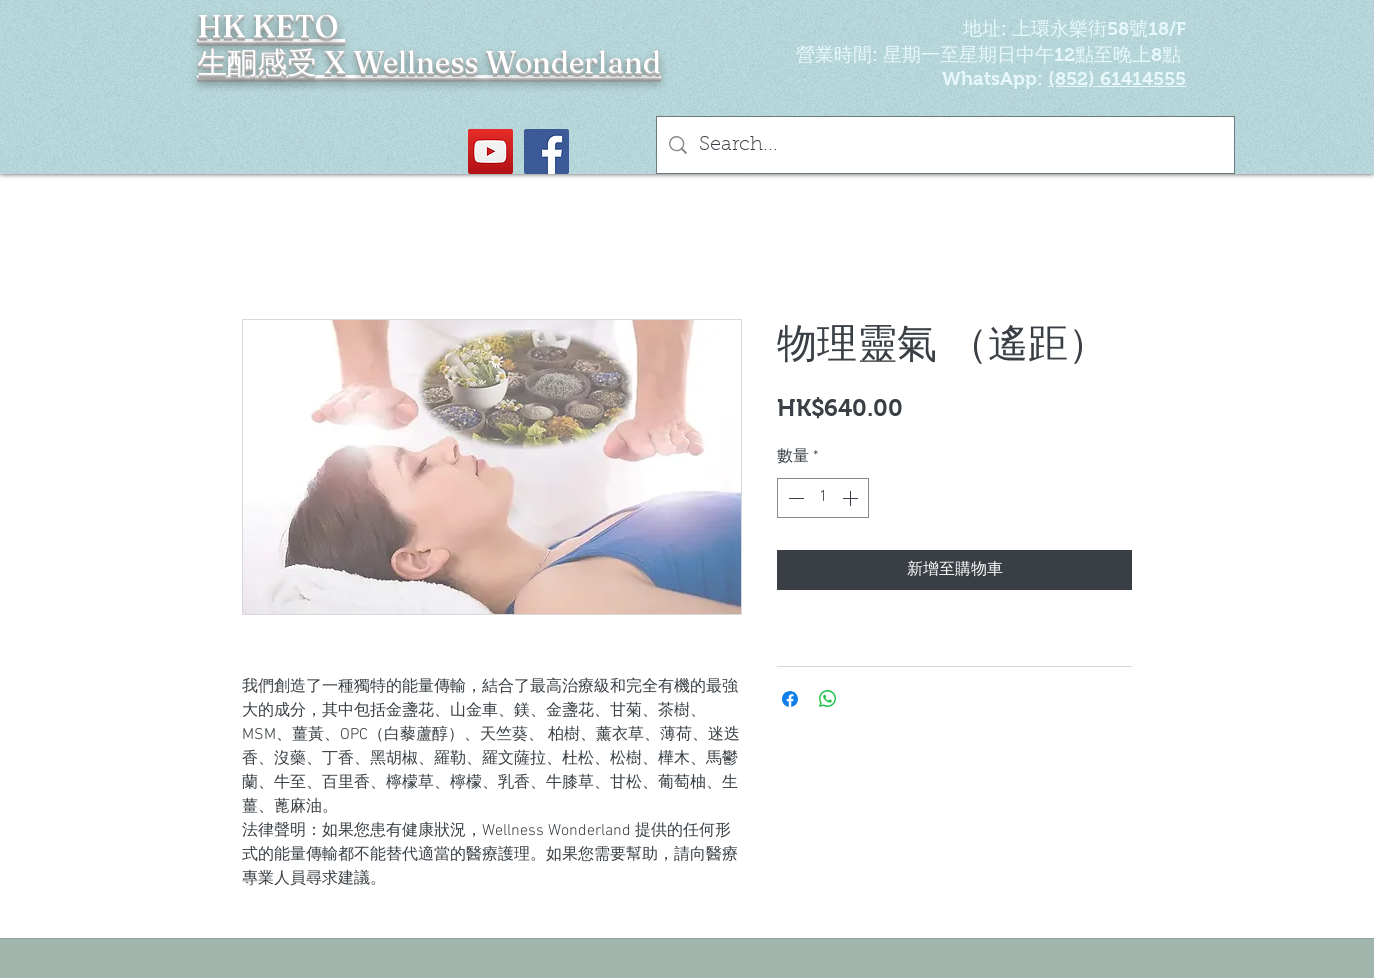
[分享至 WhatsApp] (828, 699)
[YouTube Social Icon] (490, 151)
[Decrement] (794, 498)
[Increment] (852, 498)
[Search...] (945, 145)
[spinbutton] (823, 498)
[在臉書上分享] (790, 699)
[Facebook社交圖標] (546, 151)
